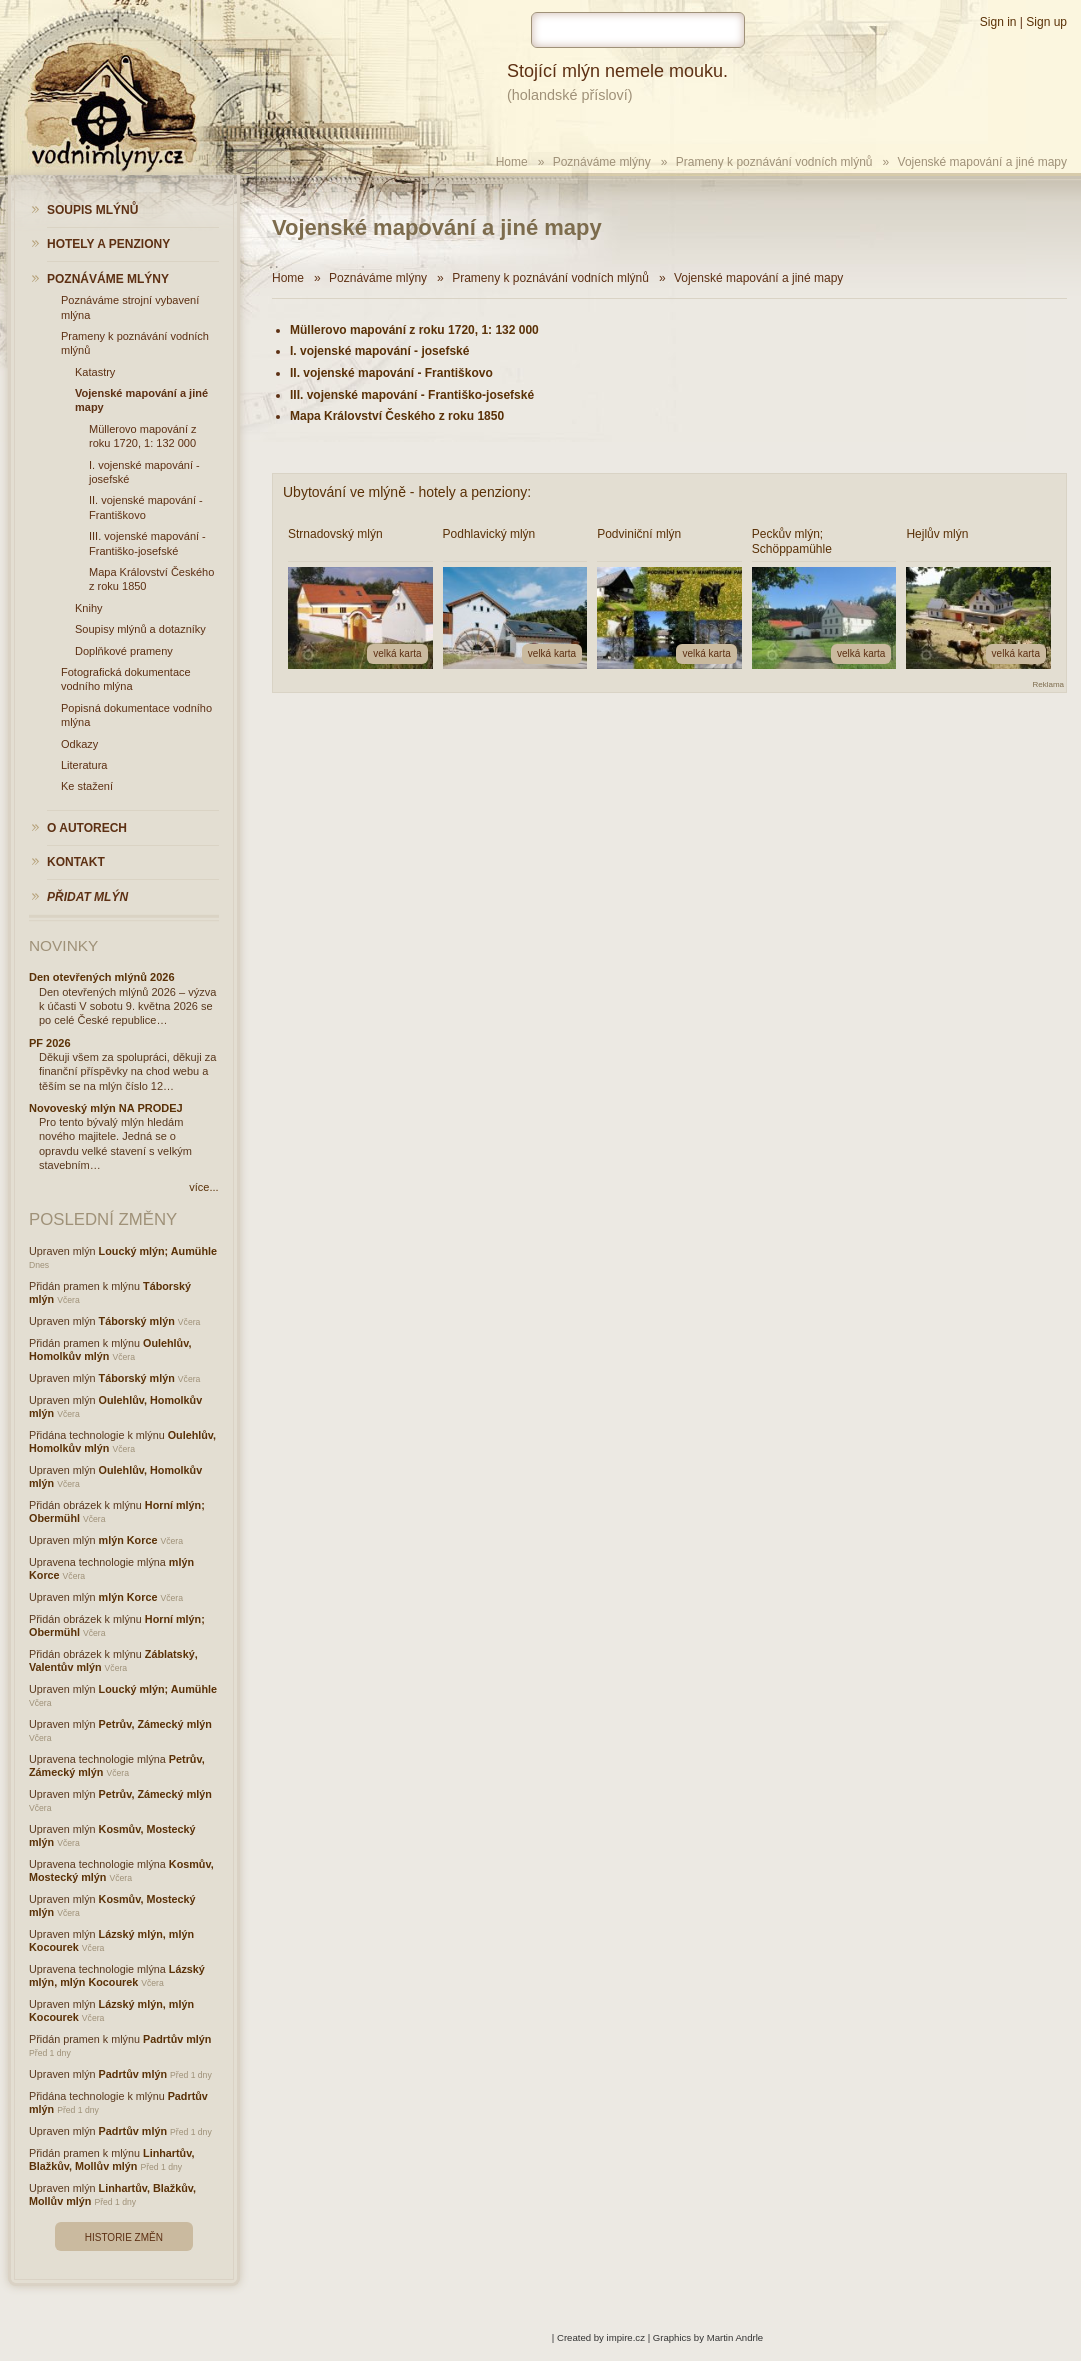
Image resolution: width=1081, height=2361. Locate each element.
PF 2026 (50, 1043)
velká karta (397, 653)
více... (203, 1187)
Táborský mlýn (137, 1321)
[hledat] (638, 30)
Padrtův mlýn (177, 2039)
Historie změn (124, 2237)
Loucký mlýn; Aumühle (158, 1251)
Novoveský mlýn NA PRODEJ (106, 1108)
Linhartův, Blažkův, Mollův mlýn (111, 2159)
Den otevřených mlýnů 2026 (102, 977)
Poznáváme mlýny (602, 162)
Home (512, 162)
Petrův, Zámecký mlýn (155, 1724)
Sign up (1046, 22)
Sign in (998, 22)
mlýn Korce (128, 1540)
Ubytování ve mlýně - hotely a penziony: (407, 492)
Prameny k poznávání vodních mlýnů (774, 162)
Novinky (63, 945)
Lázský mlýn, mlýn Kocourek (117, 1975)
